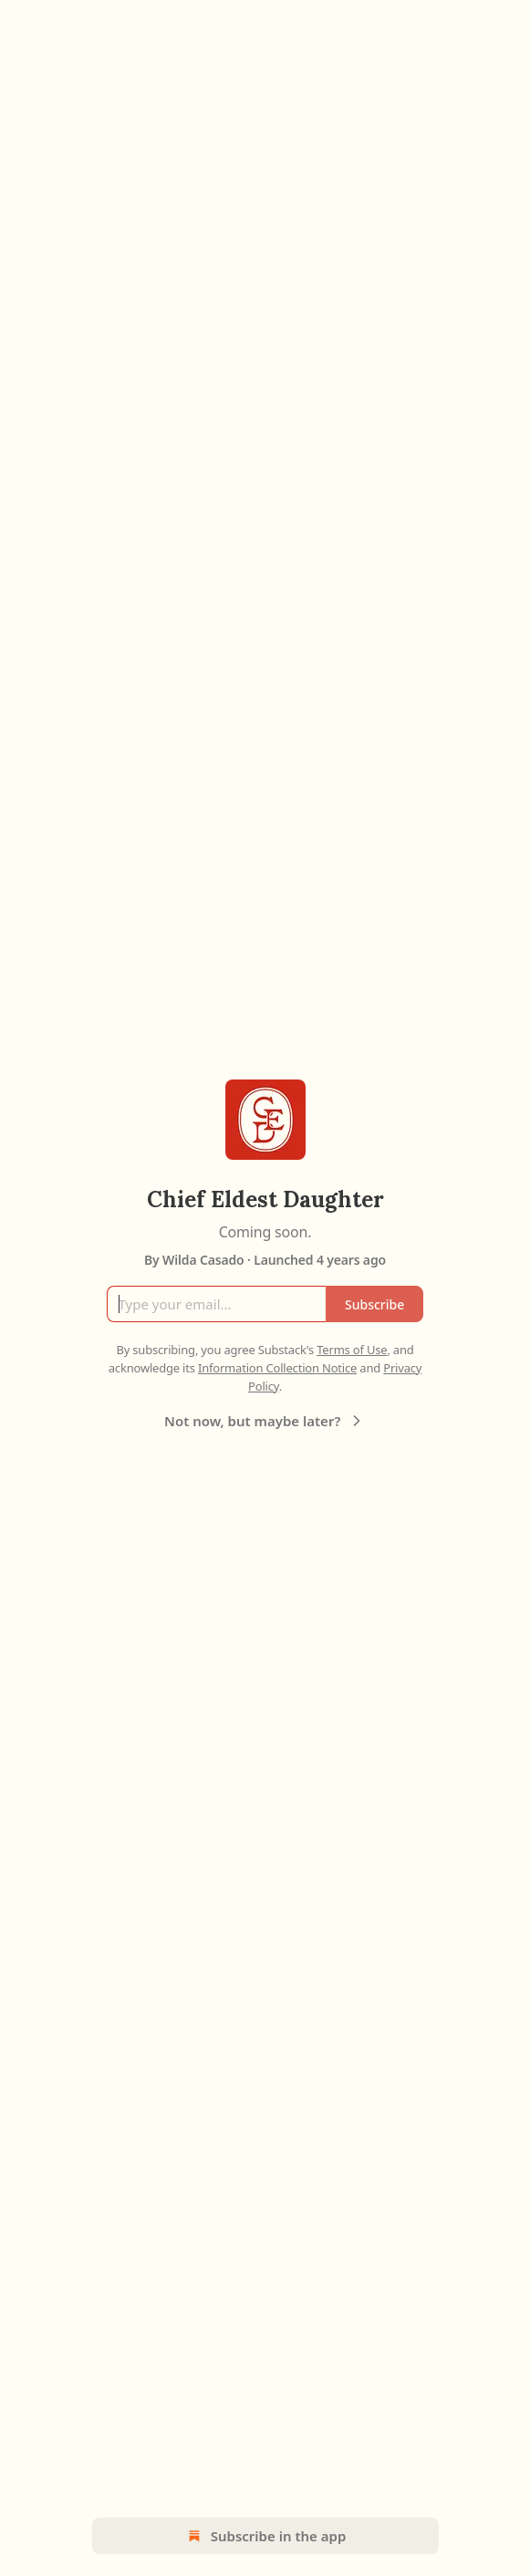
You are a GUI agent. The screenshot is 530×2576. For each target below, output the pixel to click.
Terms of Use (352, 1349)
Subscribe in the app (265, 2536)
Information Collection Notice (277, 1368)
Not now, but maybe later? (265, 1421)
